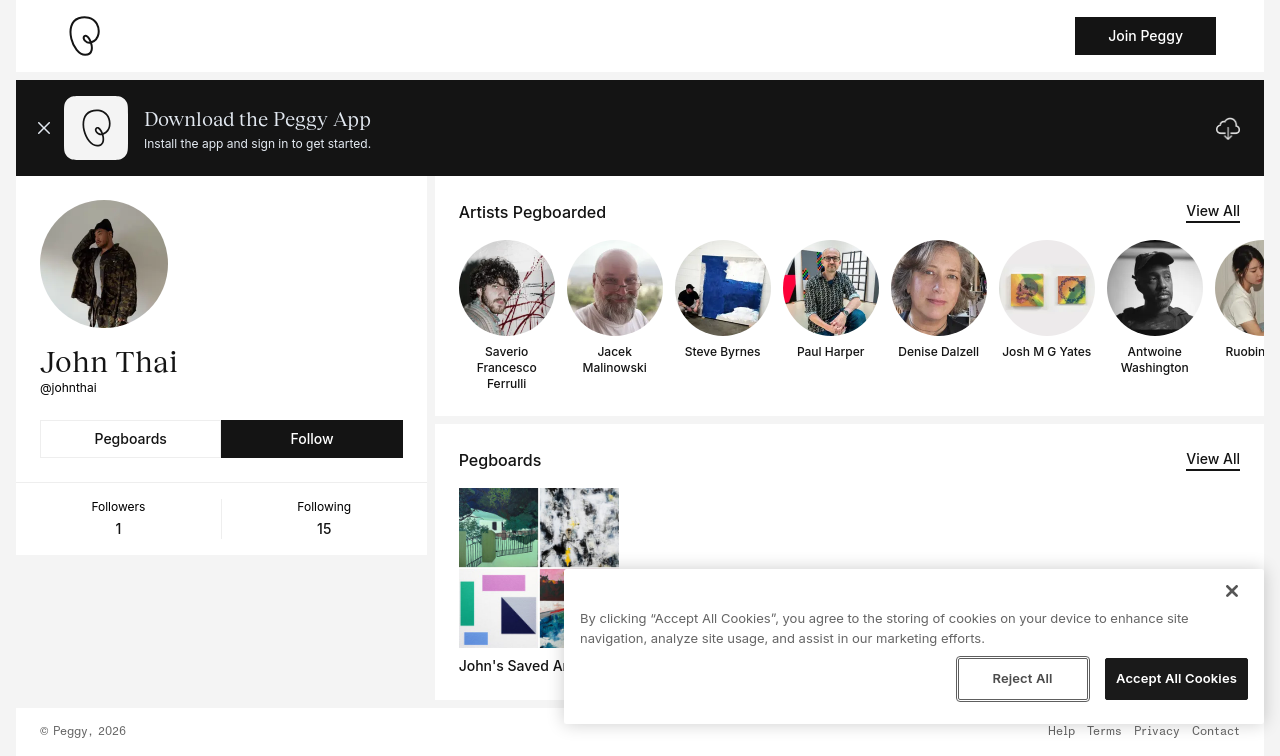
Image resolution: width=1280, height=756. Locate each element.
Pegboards (131, 438)
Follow (311, 438)
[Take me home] (84, 36)
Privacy (1157, 732)
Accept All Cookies (1176, 678)
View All (1213, 210)
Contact (1216, 732)
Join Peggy (1145, 35)
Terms (1104, 732)
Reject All (1022, 678)
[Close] (1232, 591)
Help (1061, 732)
